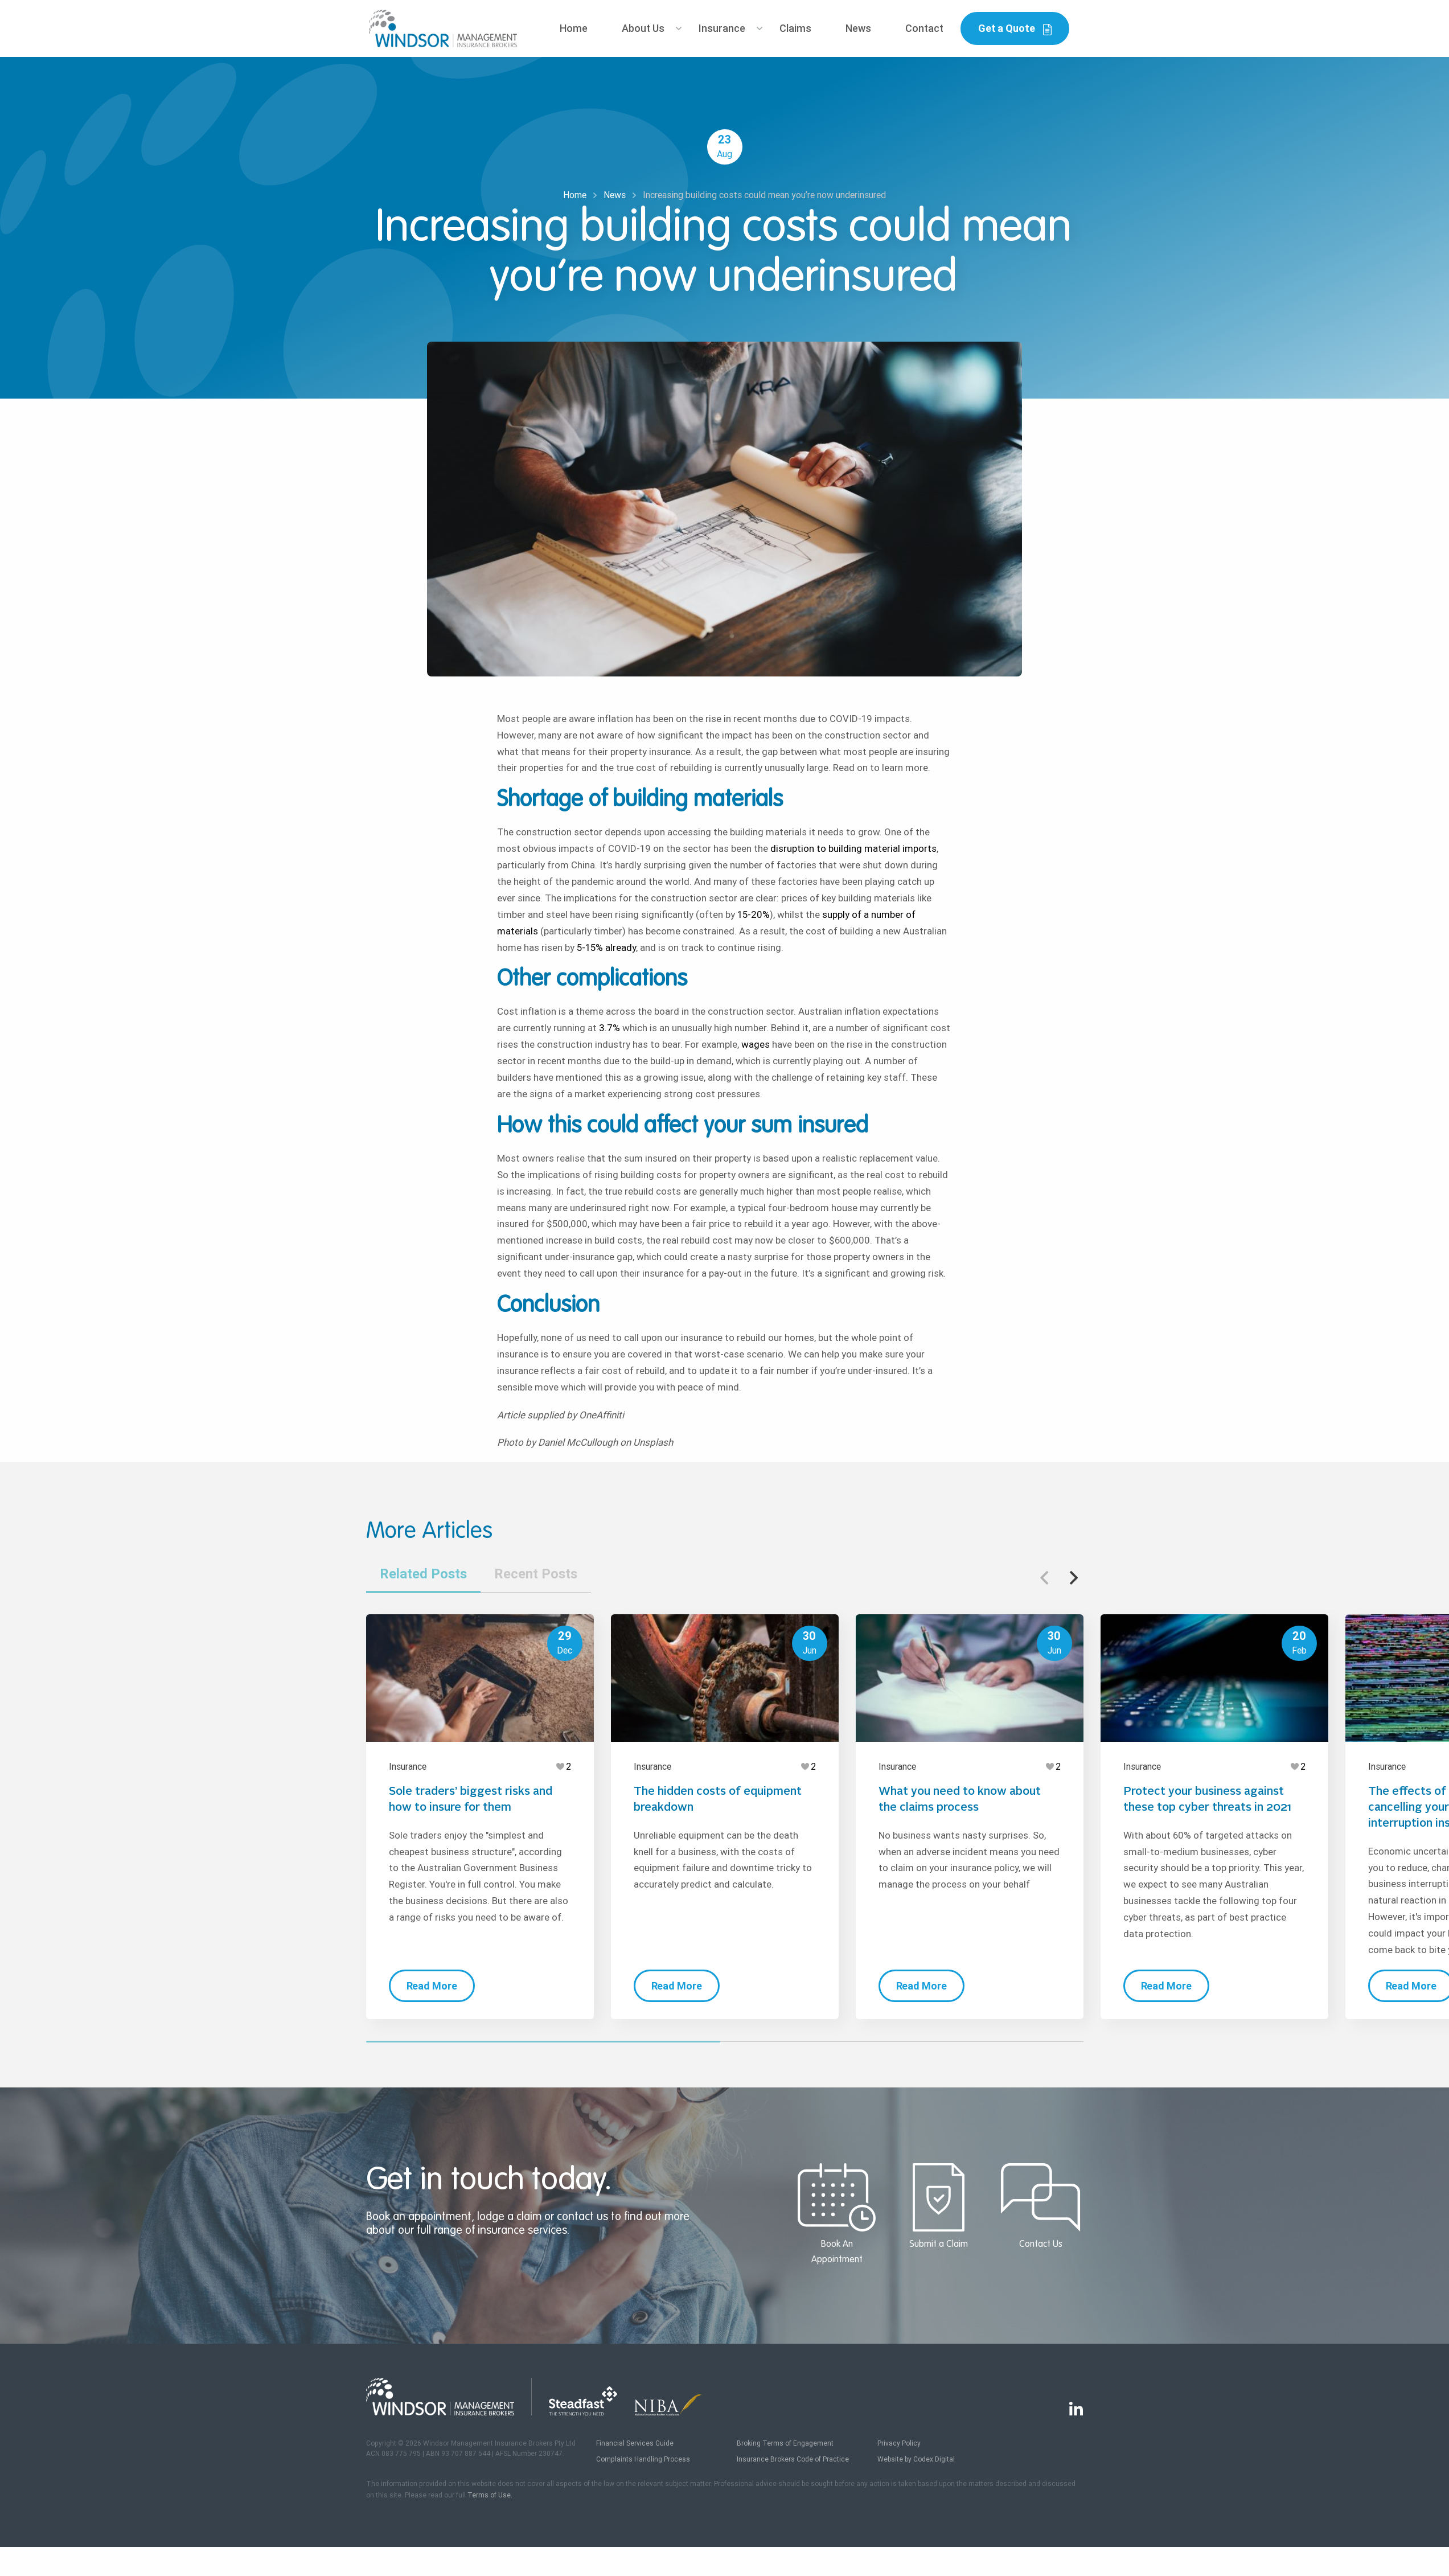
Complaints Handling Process (643, 2459)
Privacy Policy (899, 2443)
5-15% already (605, 947)
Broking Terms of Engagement (785, 2443)
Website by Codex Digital (916, 2459)
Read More (432, 1986)
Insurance (722, 28)
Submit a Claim (938, 2206)
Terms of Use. (489, 2495)
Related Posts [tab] (423, 1574)
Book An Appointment (836, 2214)
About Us (643, 28)
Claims (795, 28)
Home (574, 28)
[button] (1074, 1578)
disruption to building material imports (852, 848)
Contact (924, 28)
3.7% (608, 1027)
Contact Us (1040, 2206)
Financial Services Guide (635, 2443)
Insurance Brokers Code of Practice (793, 2459)
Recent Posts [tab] (535, 1574)
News (858, 28)
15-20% (752, 914)
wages (754, 1044)
